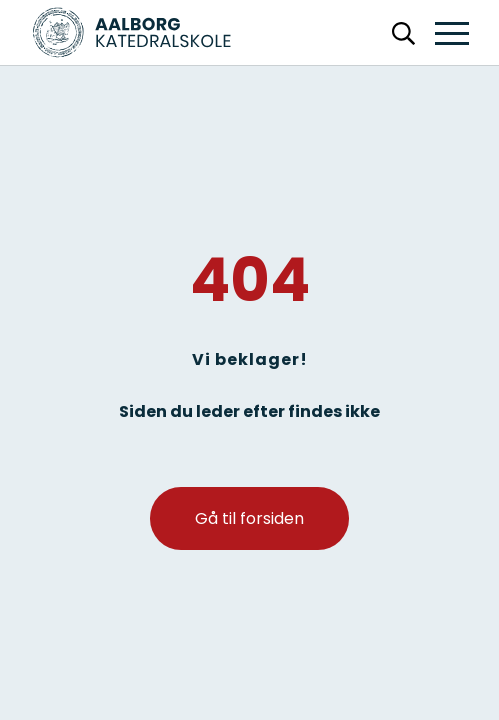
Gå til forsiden (249, 518)
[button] (452, 34)
